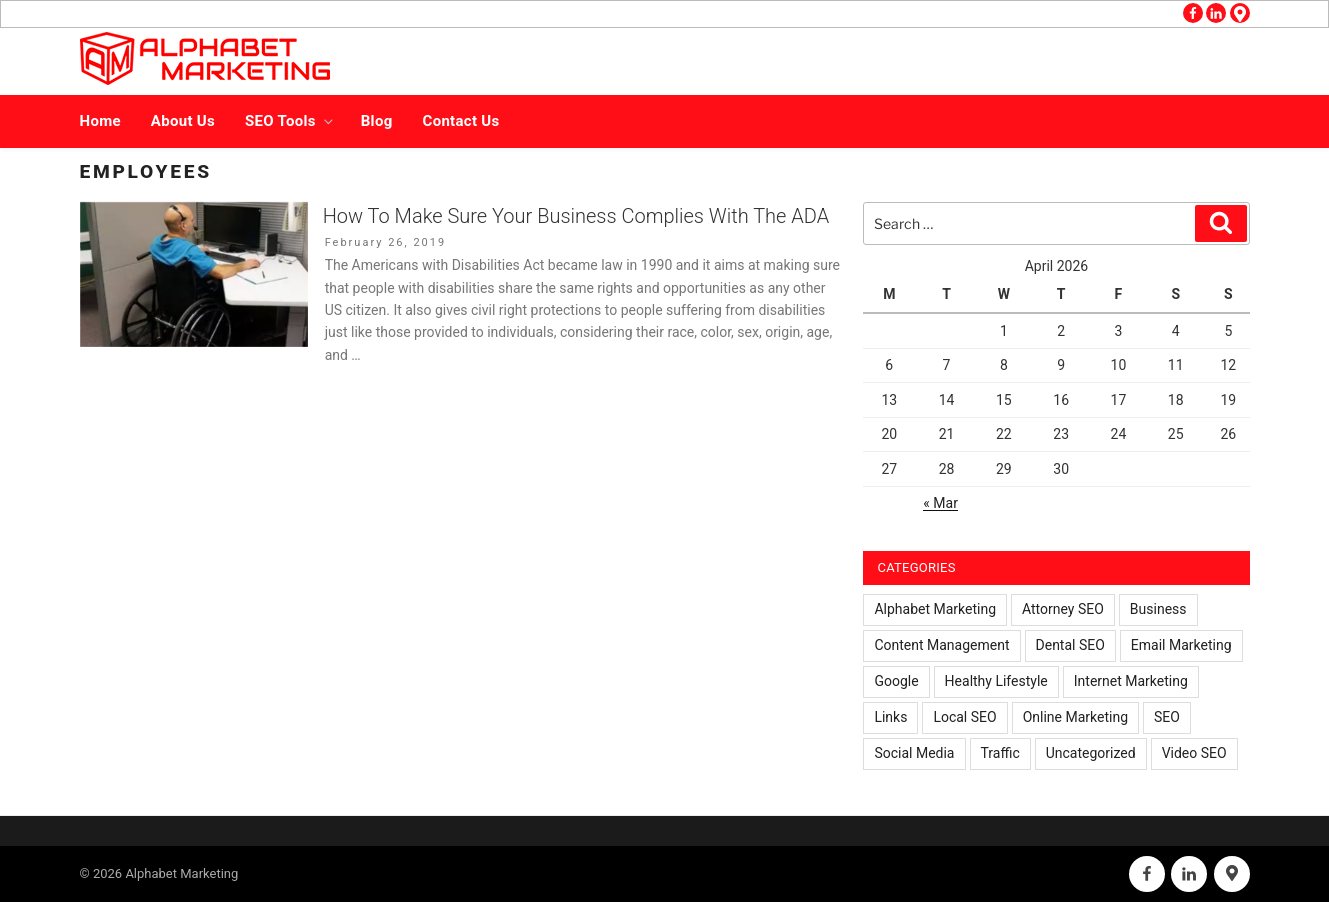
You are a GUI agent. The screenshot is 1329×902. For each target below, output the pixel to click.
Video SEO (1194, 753)
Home (100, 121)
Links (890, 717)
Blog (377, 121)
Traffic (1000, 753)
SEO (1167, 717)
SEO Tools (290, 121)
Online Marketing (1075, 717)
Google (896, 681)
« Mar (940, 503)
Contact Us (461, 121)
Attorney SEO (1063, 609)
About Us (183, 121)
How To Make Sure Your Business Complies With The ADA (576, 216)
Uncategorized (1091, 753)
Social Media (914, 753)
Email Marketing (1181, 645)
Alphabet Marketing (935, 609)
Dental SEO (1070, 645)
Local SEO (964, 717)
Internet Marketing (1131, 681)
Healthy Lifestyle (996, 681)
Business (1158, 609)
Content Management (941, 645)
